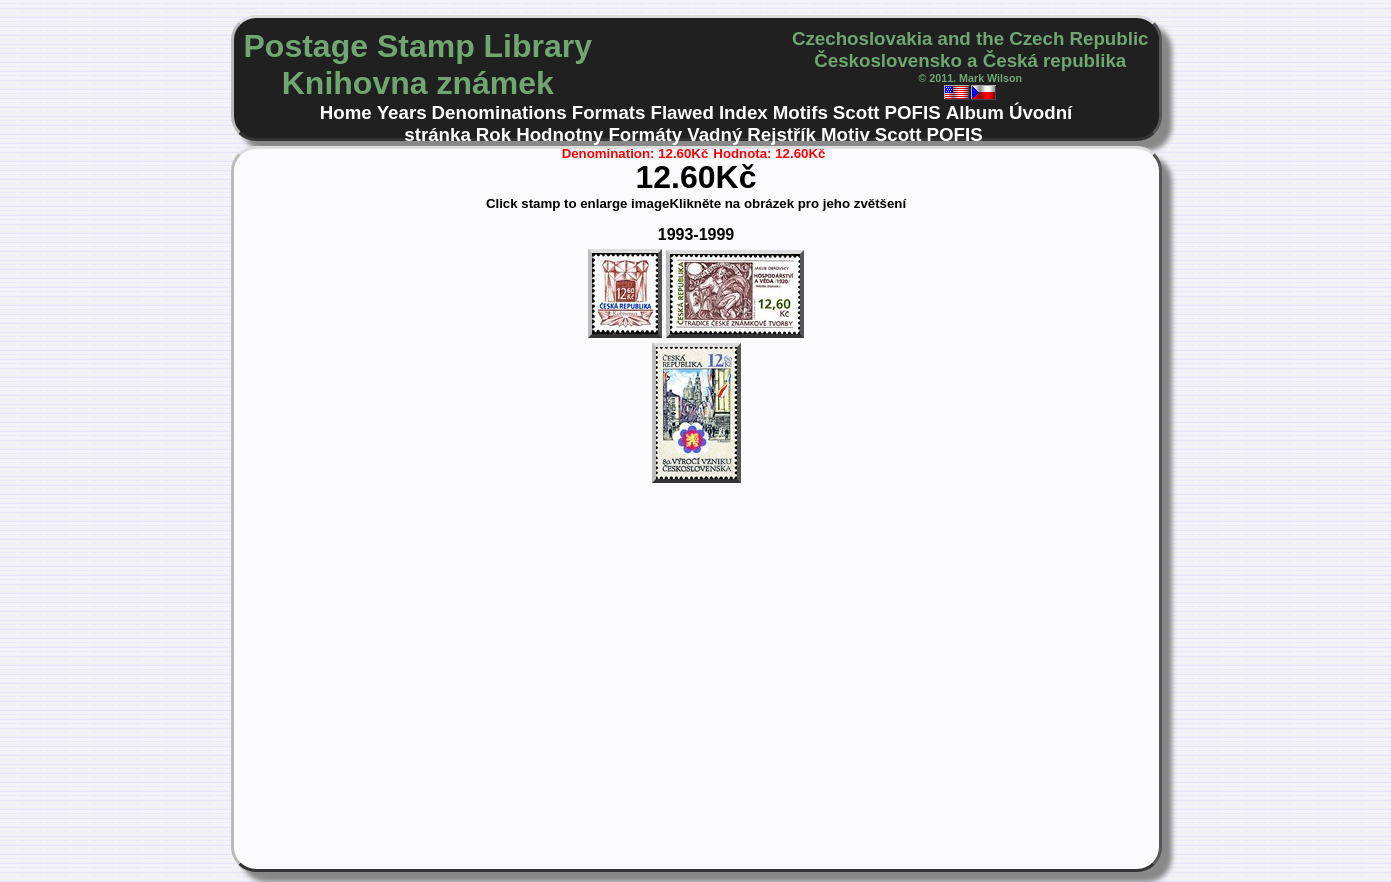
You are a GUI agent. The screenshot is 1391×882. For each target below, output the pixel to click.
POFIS (913, 112)
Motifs (800, 112)
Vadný (714, 134)
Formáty (645, 134)
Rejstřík (781, 134)
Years (402, 112)
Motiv (845, 134)
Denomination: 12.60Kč (635, 153)
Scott (856, 112)
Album (975, 112)
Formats (609, 112)
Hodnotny (559, 134)
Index (743, 112)
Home (346, 112)
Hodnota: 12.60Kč (769, 153)
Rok (493, 134)
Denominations (499, 112)
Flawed (682, 112)
